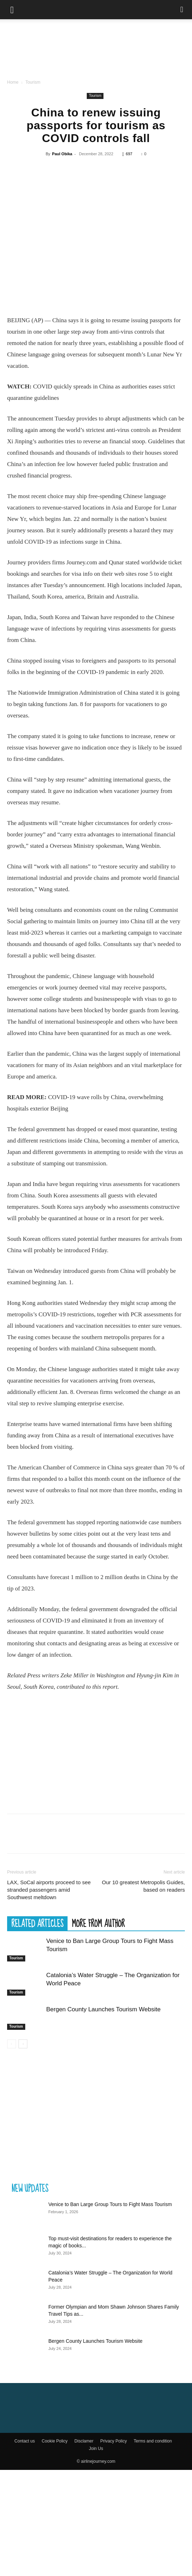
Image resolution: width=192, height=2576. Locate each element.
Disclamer (83, 2441)
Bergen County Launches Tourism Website (103, 2009)
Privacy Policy (113, 2441)
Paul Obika (62, 154)
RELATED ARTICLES (37, 1923)
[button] (12, 9)
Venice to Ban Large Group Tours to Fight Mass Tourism (110, 2204)
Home (12, 82)
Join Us (96, 2448)
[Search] (182, 9)
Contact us (25, 2441)
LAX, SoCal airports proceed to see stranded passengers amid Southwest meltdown (49, 1889)
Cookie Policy (55, 2441)
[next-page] (22, 2043)
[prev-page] (11, 2043)
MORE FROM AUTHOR (98, 1923)
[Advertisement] (96, 1752)
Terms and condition (153, 2441)
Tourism (32, 82)
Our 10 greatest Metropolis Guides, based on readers (143, 1886)
